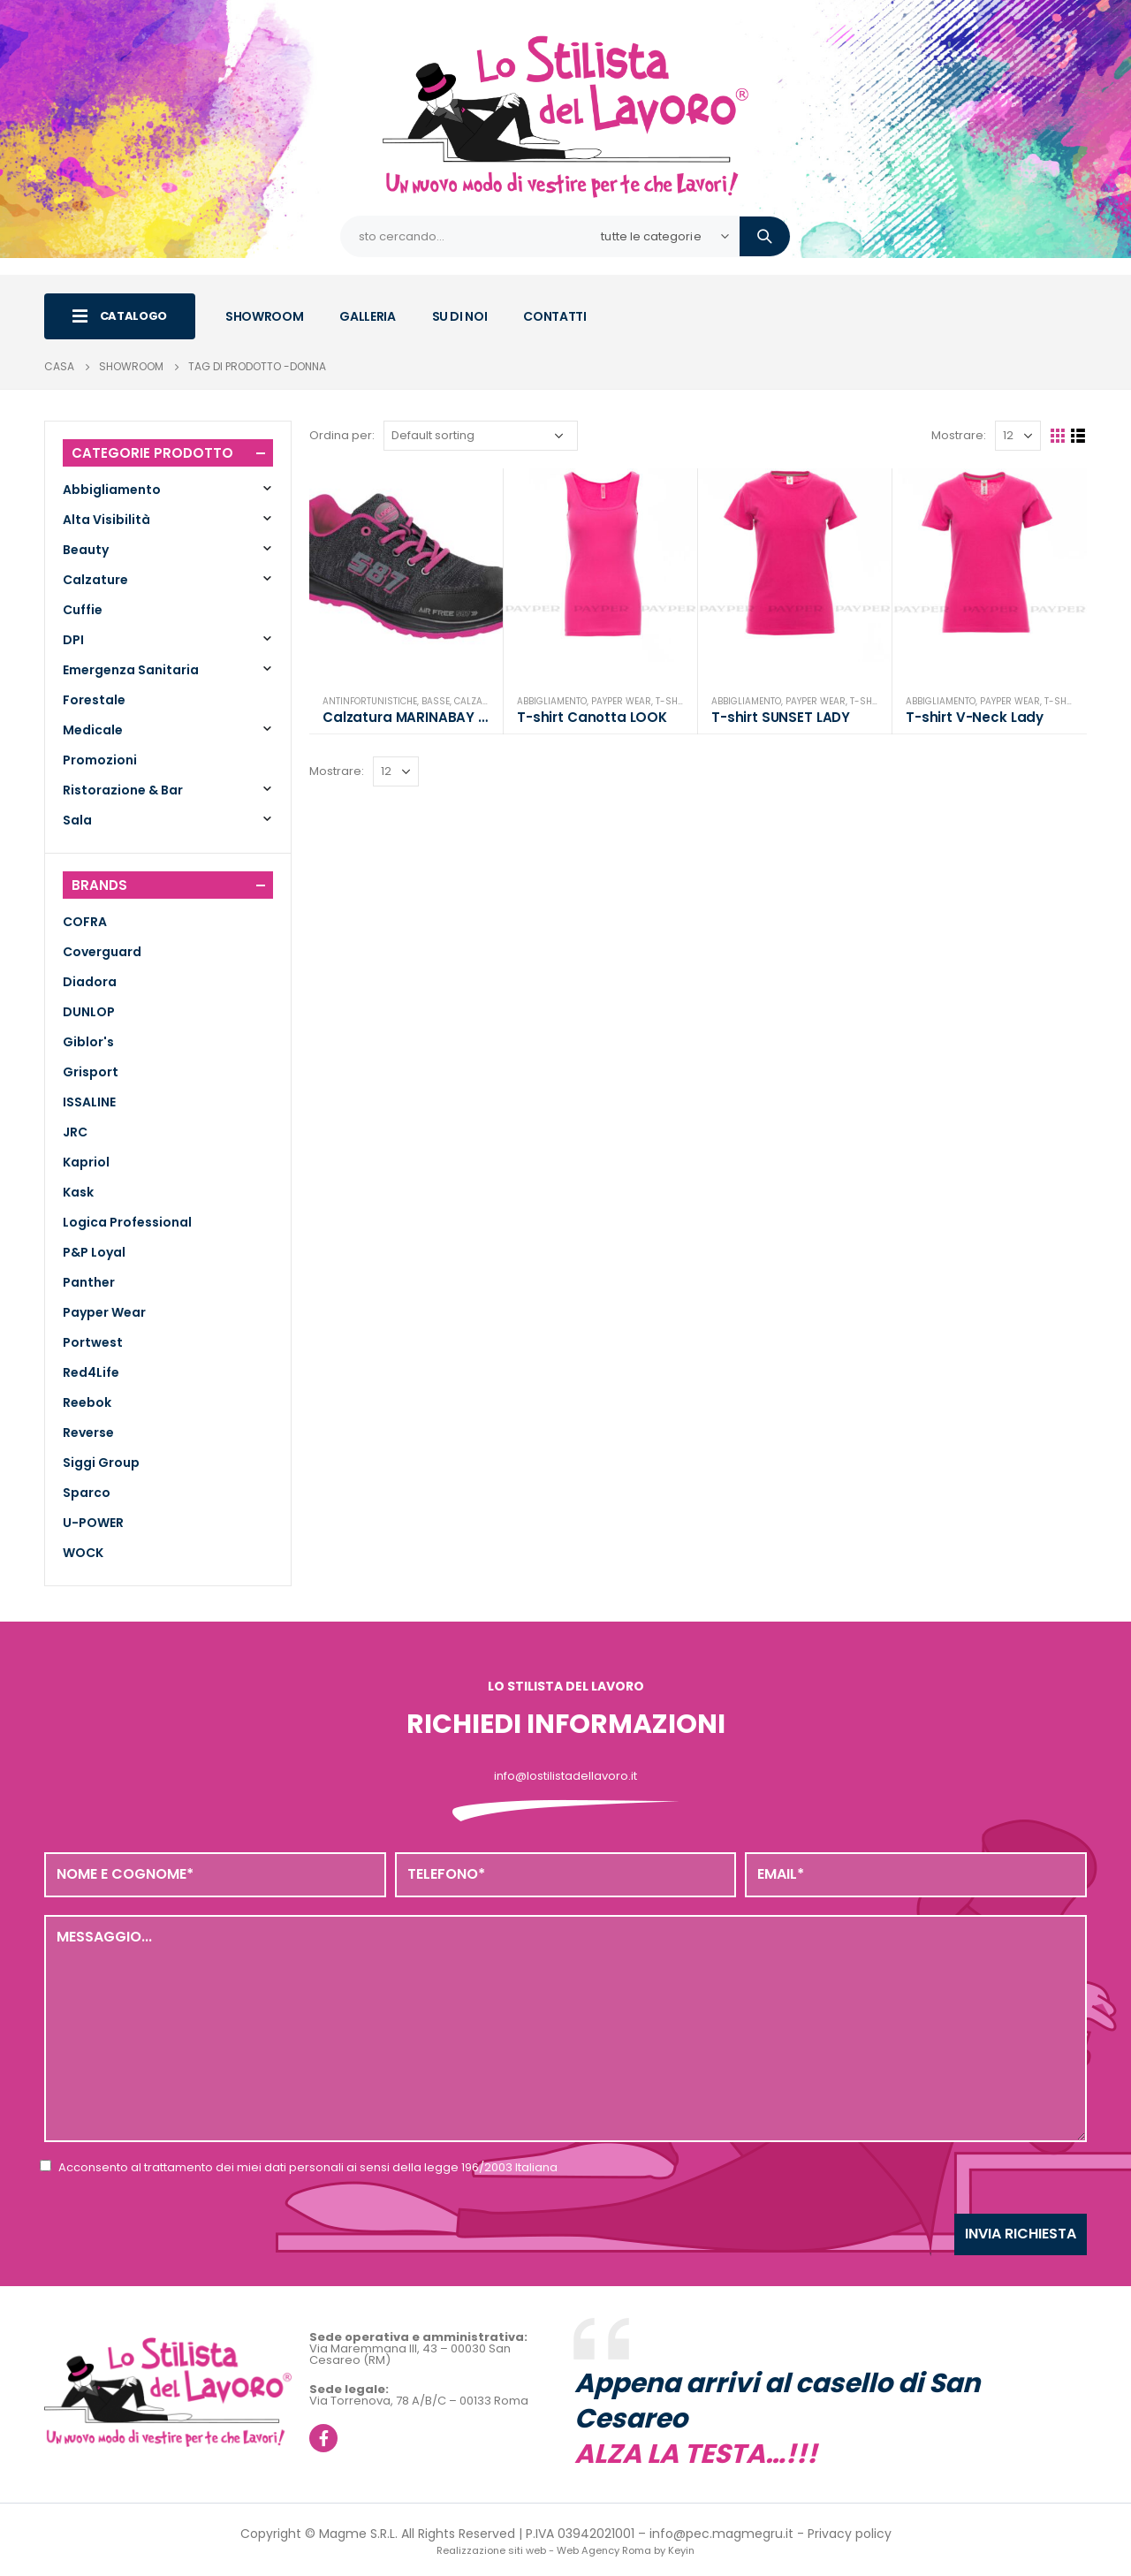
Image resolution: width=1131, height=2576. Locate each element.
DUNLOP (89, 1012)
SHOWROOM (264, 316)
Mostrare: (958, 435)
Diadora (90, 982)
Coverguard (102, 952)
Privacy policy (850, 2533)
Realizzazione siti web (491, 2550)
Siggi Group (101, 1462)
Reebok (87, 1402)
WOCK (83, 1553)
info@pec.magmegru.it (721, 2533)
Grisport (90, 1072)
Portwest (93, 1342)
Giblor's (88, 1042)
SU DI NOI (460, 316)
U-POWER (93, 1522)
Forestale (94, 700)
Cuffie (82, 610)
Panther (89, 1282)
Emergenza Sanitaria (131, 670)
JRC (75, 1132)
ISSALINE (89, 1102)
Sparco (86, 1492)
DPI (73, 640)
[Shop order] (480, 436)
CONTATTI (554, 316)
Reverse (88, 1432)
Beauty (86, 550)
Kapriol (86, 1162)
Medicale (93, 730)
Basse (435, 701)
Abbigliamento (552, 701)
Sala (77, 820)
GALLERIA (367, 316)
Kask (78, 1192)
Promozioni (100, 760)
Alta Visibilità (106, 519)
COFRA (85, 922)
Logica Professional (127, 1222)
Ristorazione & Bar (123, 790)
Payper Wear (621, 701)
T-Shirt (673, 701)
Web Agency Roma (604, 2550)
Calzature (479, 701)
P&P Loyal (94, 1252)
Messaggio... (565, 2028)
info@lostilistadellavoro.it (565, 1775)
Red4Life (91, 1372)
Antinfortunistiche (370, 701)
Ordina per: (342, 435)
